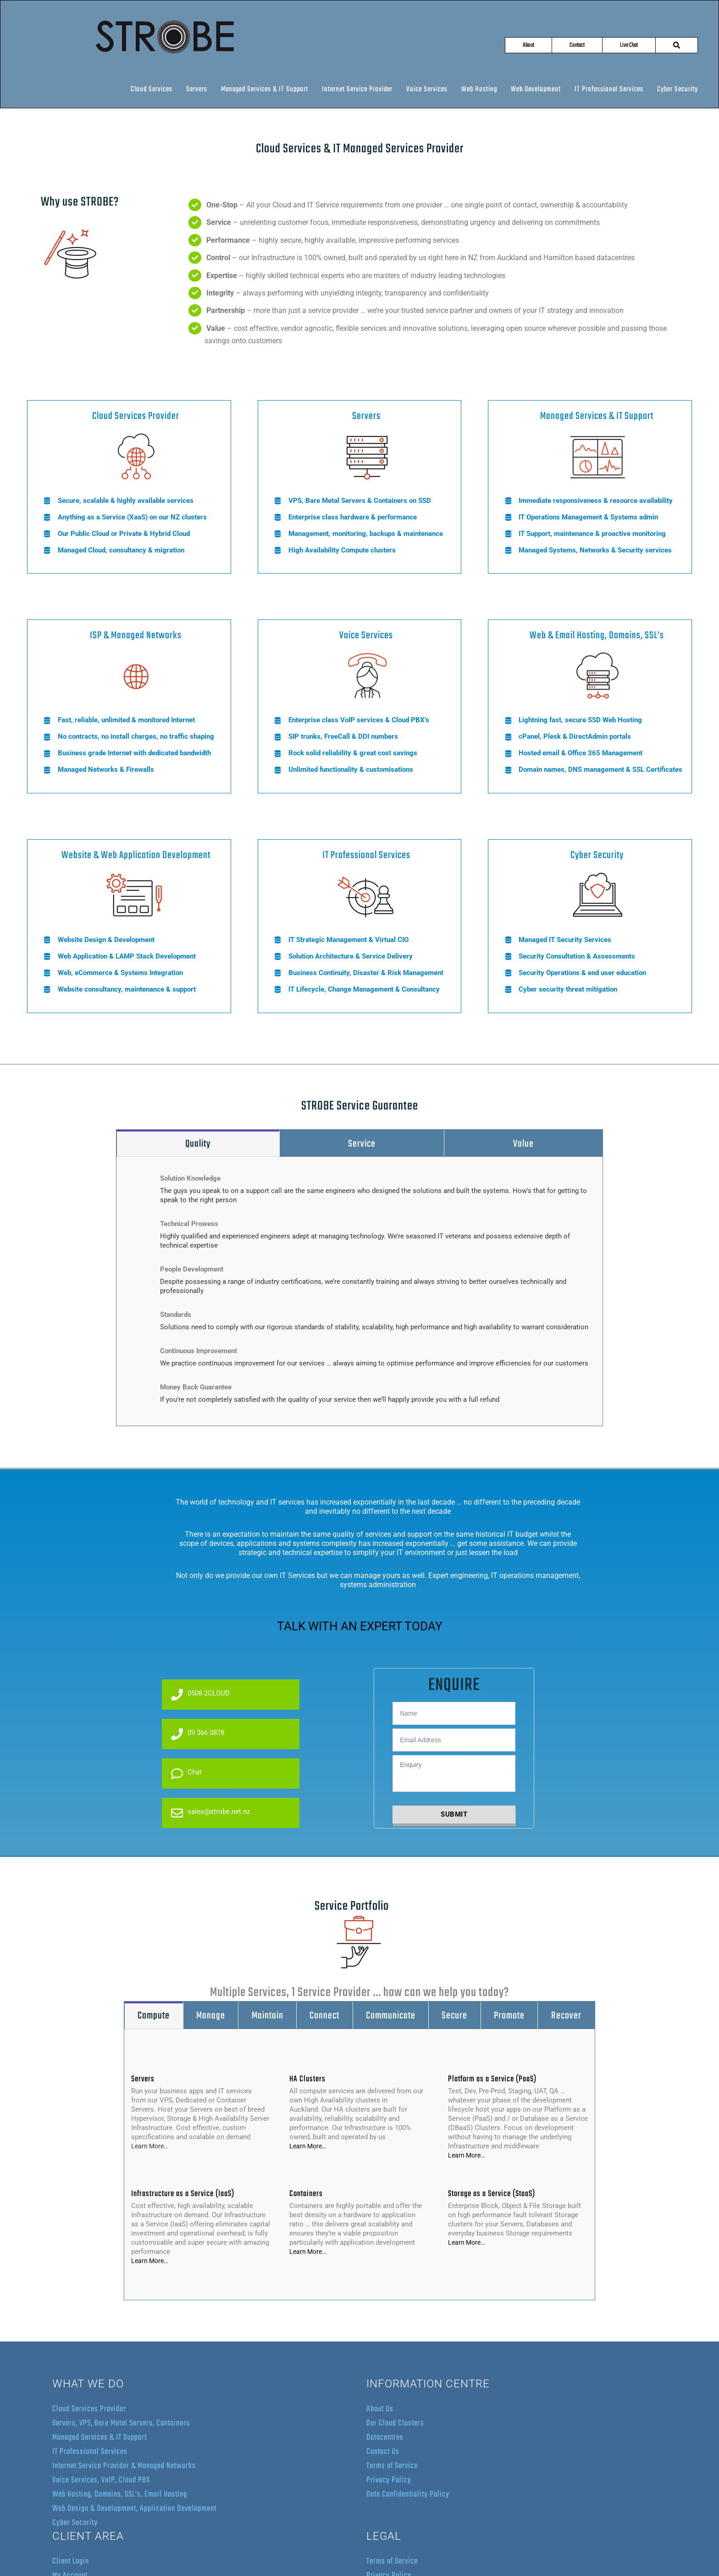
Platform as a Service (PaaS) (492, 2079)
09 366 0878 (197, 1734)
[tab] (198, 1143)
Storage (460, 2194)
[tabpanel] (359, 1291)
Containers (306, 2194)
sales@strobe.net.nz (210, 1813)
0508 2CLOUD (200, 1695)
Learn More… (149, 2146)
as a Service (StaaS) (504, 2194)
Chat (186, 1773)
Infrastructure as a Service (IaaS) (182, 2194)
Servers (143, 2079)
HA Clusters (307, 2079)
